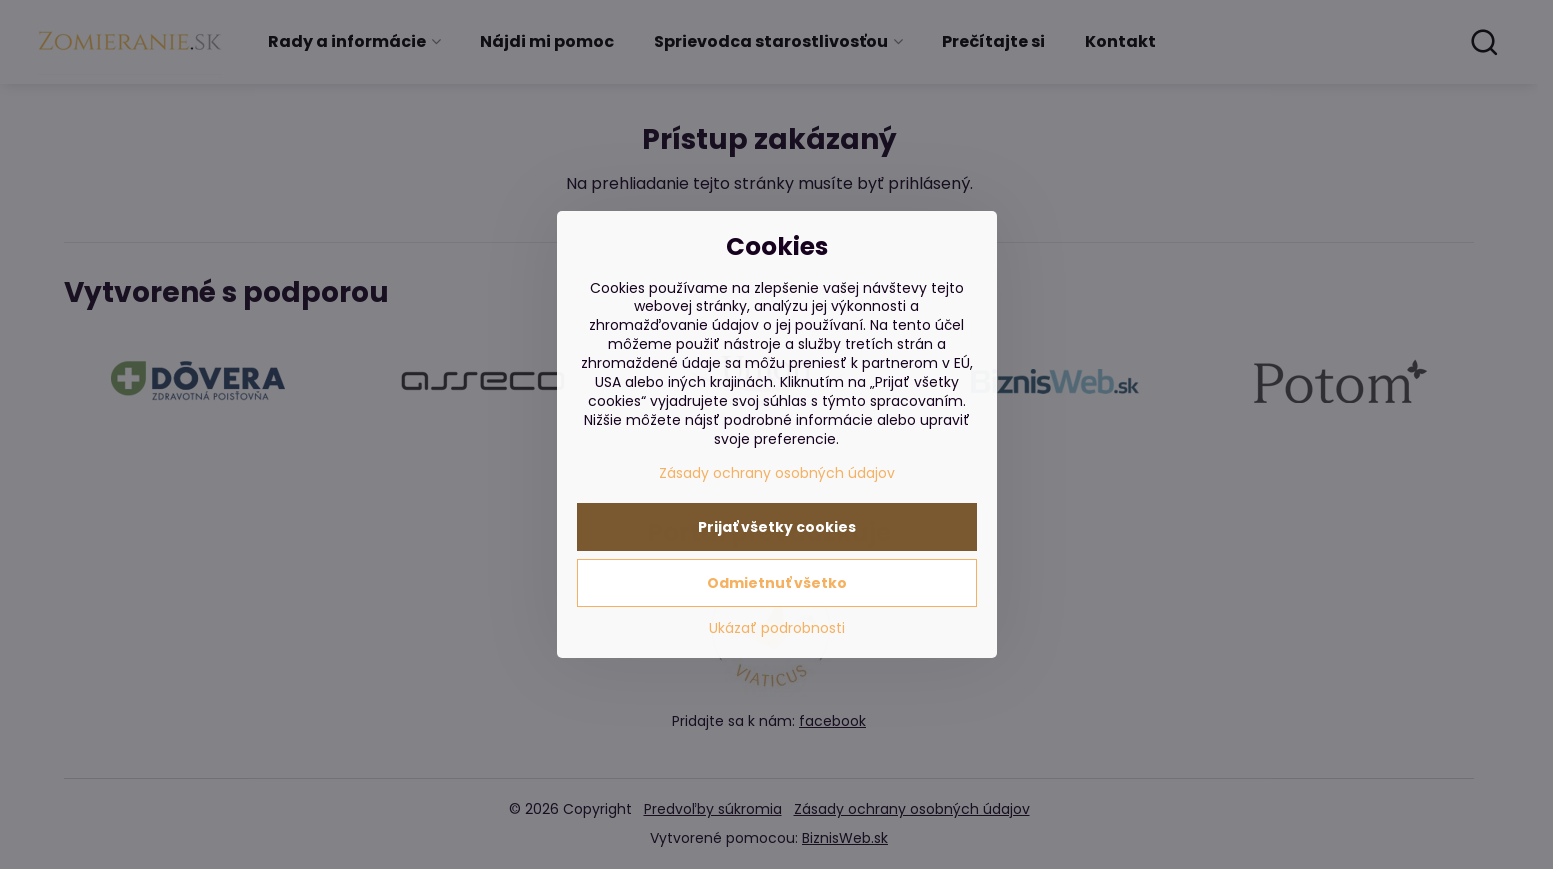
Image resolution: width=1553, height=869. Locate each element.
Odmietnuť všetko (777, 583)
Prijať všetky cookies (777, 527)
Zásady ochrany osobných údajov (777, 473)
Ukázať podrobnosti (777, 628)
